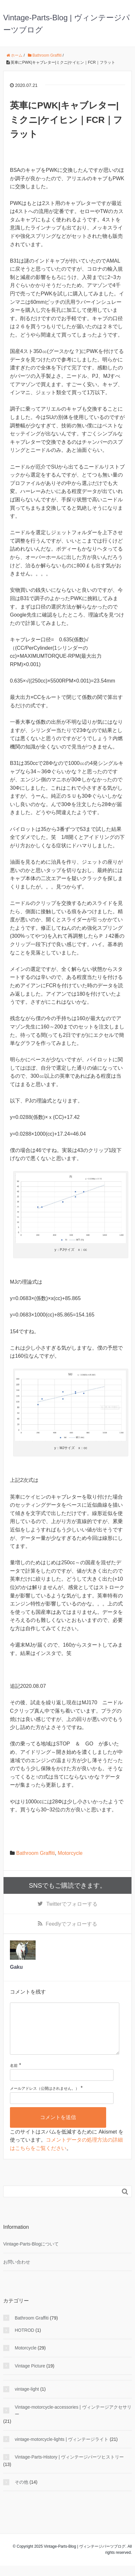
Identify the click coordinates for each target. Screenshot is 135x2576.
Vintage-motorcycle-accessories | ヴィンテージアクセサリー (73, 2421)
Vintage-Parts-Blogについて (31, 2254)
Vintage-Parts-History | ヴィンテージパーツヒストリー (69, 2467)
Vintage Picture (30, 2376)
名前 (14, 2076)
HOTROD (24, 2340)
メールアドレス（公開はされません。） (44, 2099)
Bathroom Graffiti (35, 1853)
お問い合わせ (16, 2272)
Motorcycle (70, 1853)
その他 (21, 2492)
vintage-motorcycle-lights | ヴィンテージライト (61, 2449)
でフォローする (71, 1904)
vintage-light (27, 2399)
